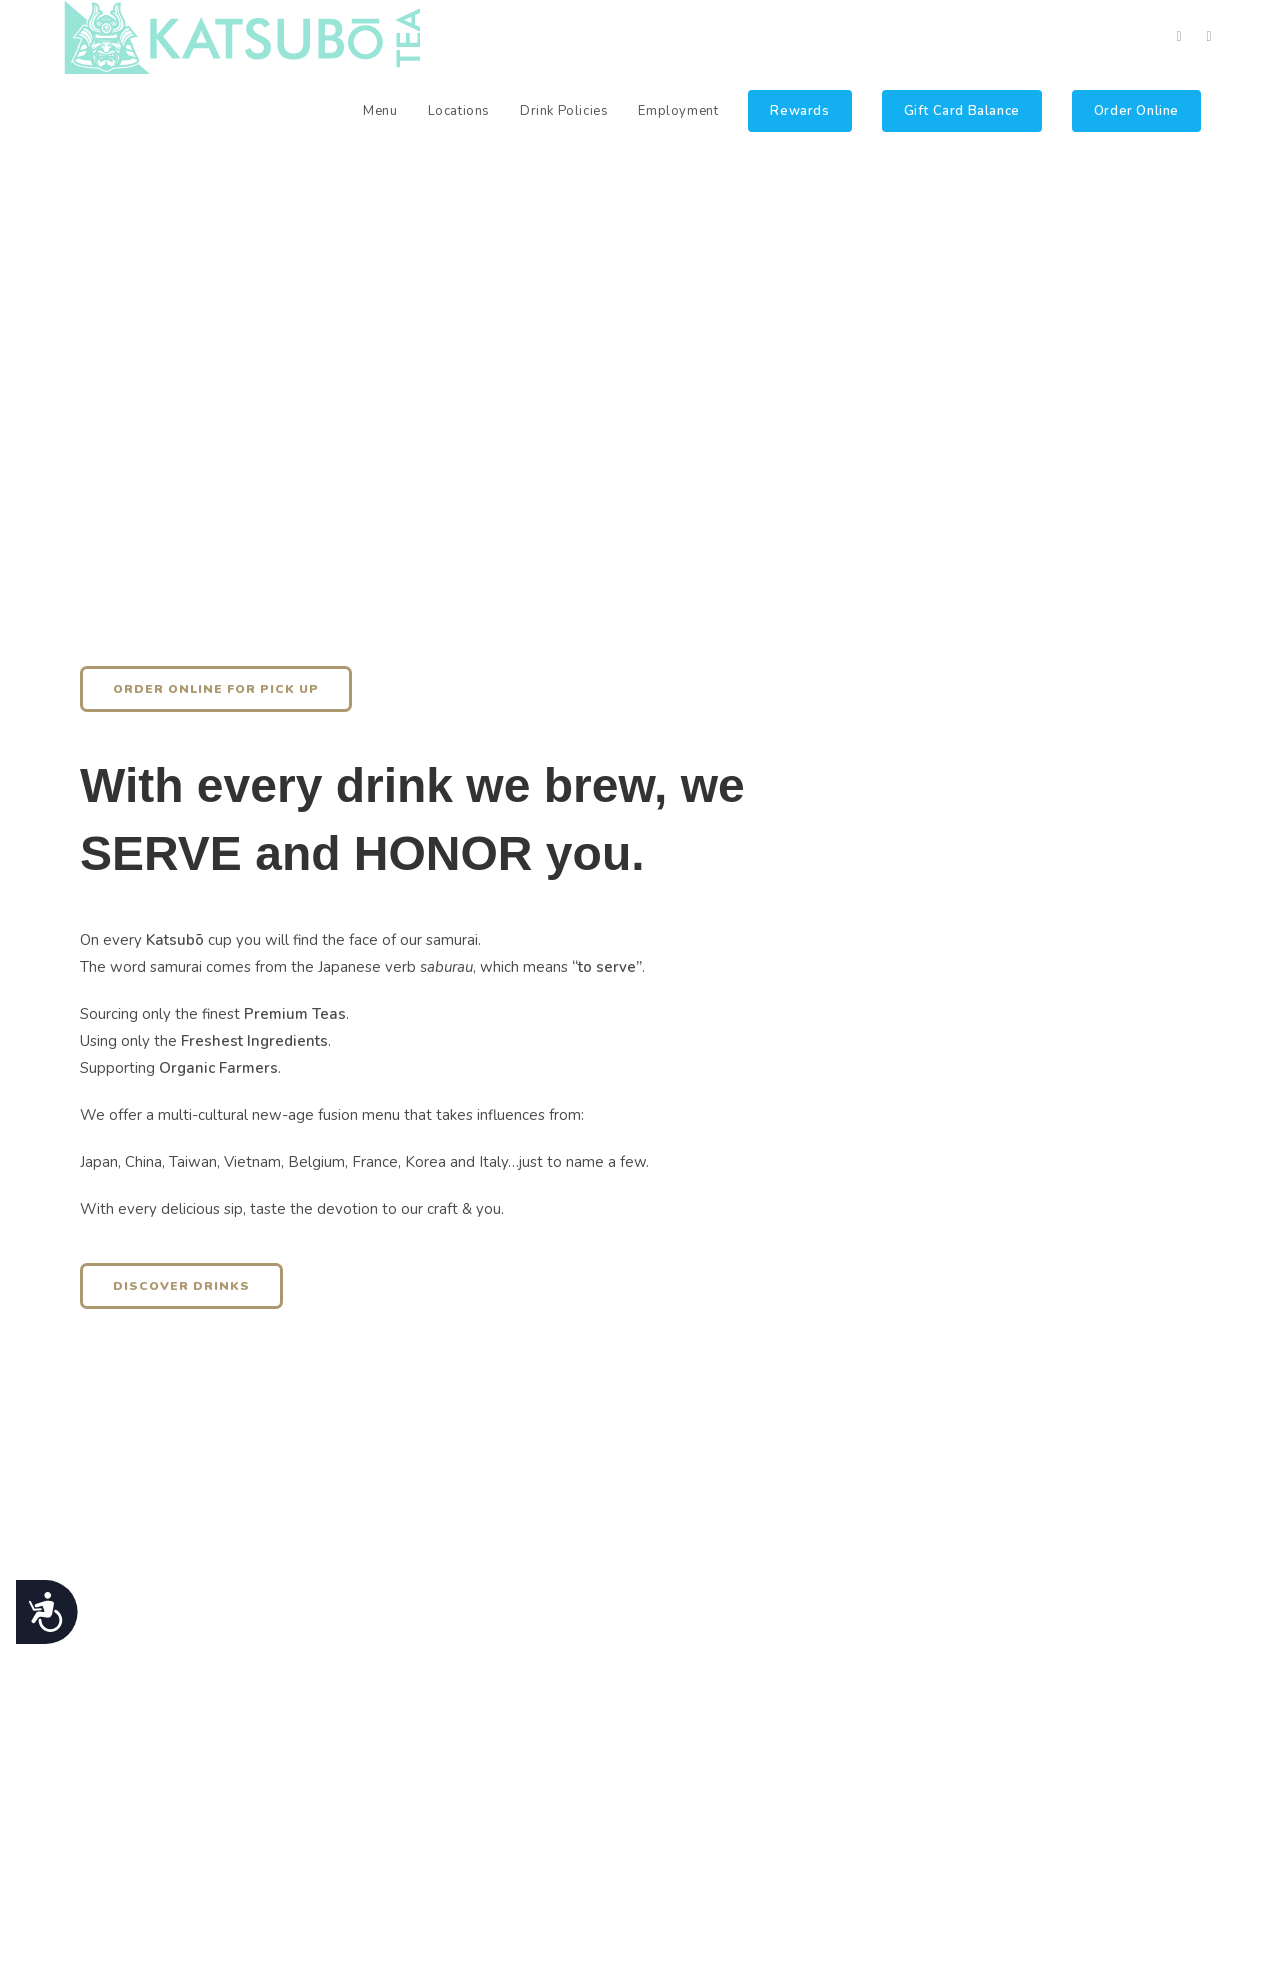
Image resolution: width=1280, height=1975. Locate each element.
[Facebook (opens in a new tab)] (1179, 37)
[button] (216, 689)
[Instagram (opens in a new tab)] (1209, 37)
